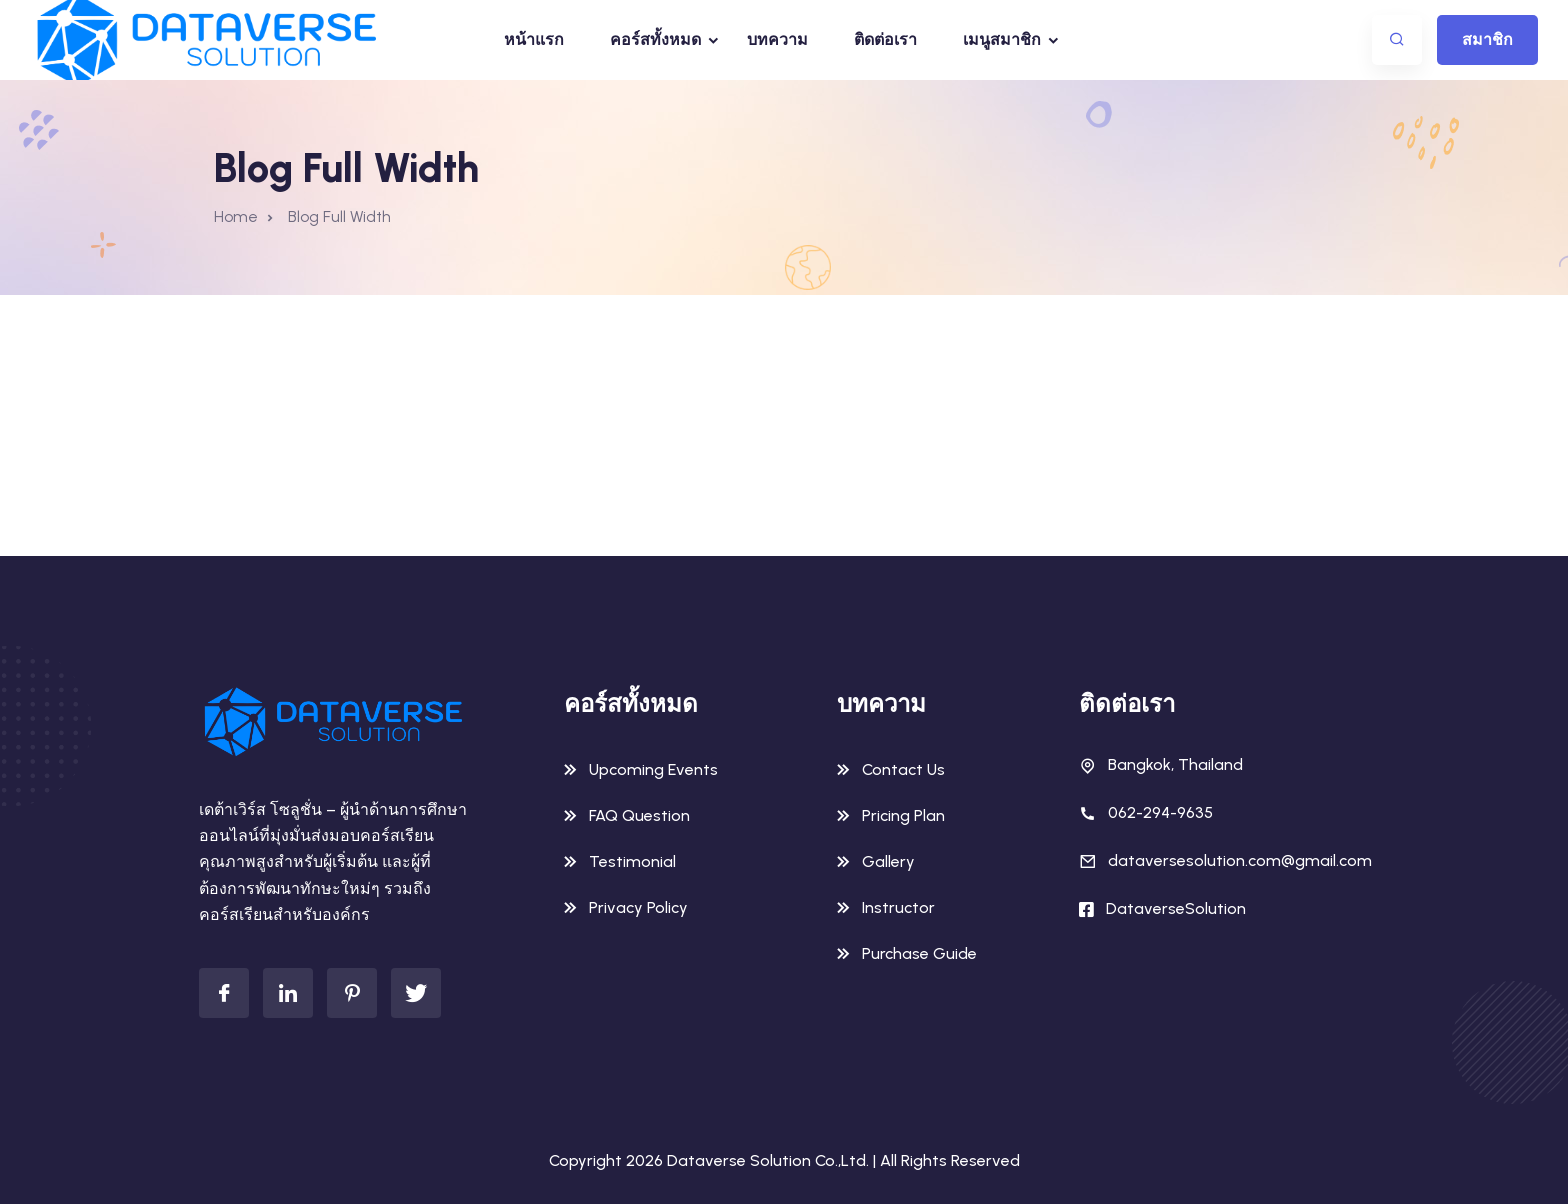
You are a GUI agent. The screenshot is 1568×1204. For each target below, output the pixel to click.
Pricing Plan (903, 815)
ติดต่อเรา (885, 39)
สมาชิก (1487, 39)
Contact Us (903, 769)
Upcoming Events (653, 769)
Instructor (898, 907)
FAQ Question (639, 815)
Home (236, 216)
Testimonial (632, 861)
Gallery (888, 861)
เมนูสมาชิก (1002, 39)
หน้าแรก (534, 39)
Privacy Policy (638, 907)
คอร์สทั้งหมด (655, 39)
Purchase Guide (919, 953)
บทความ (777, 39)
